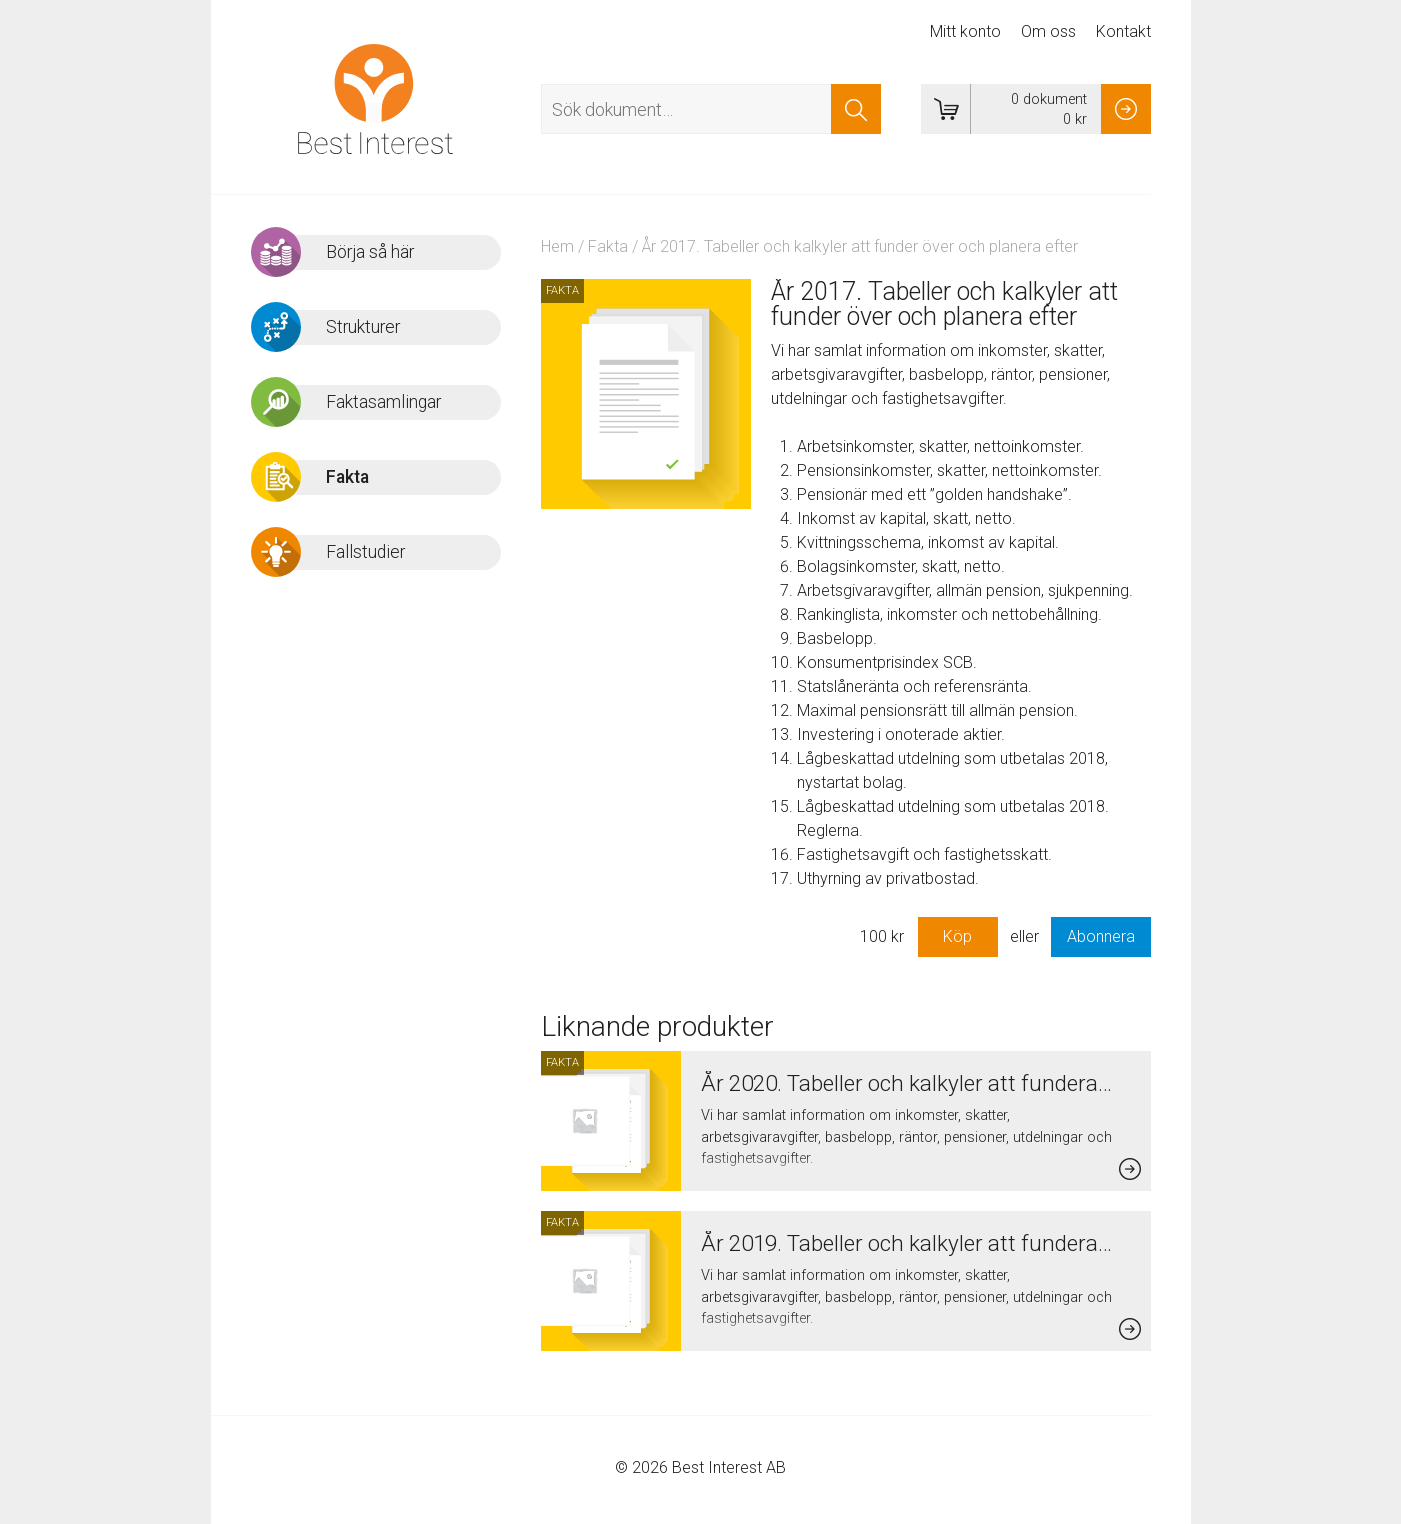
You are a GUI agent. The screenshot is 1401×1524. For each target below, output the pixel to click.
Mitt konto (965, 31)
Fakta (608, 246)
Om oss (1048, 31)
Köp (957, 936)
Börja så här (370, 252)
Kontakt (1123, 31)
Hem (557, 246)
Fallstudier (365, 552)
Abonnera (1101, 936)
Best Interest (376, 99)
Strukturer (363, 327)
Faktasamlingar (383, 402)
